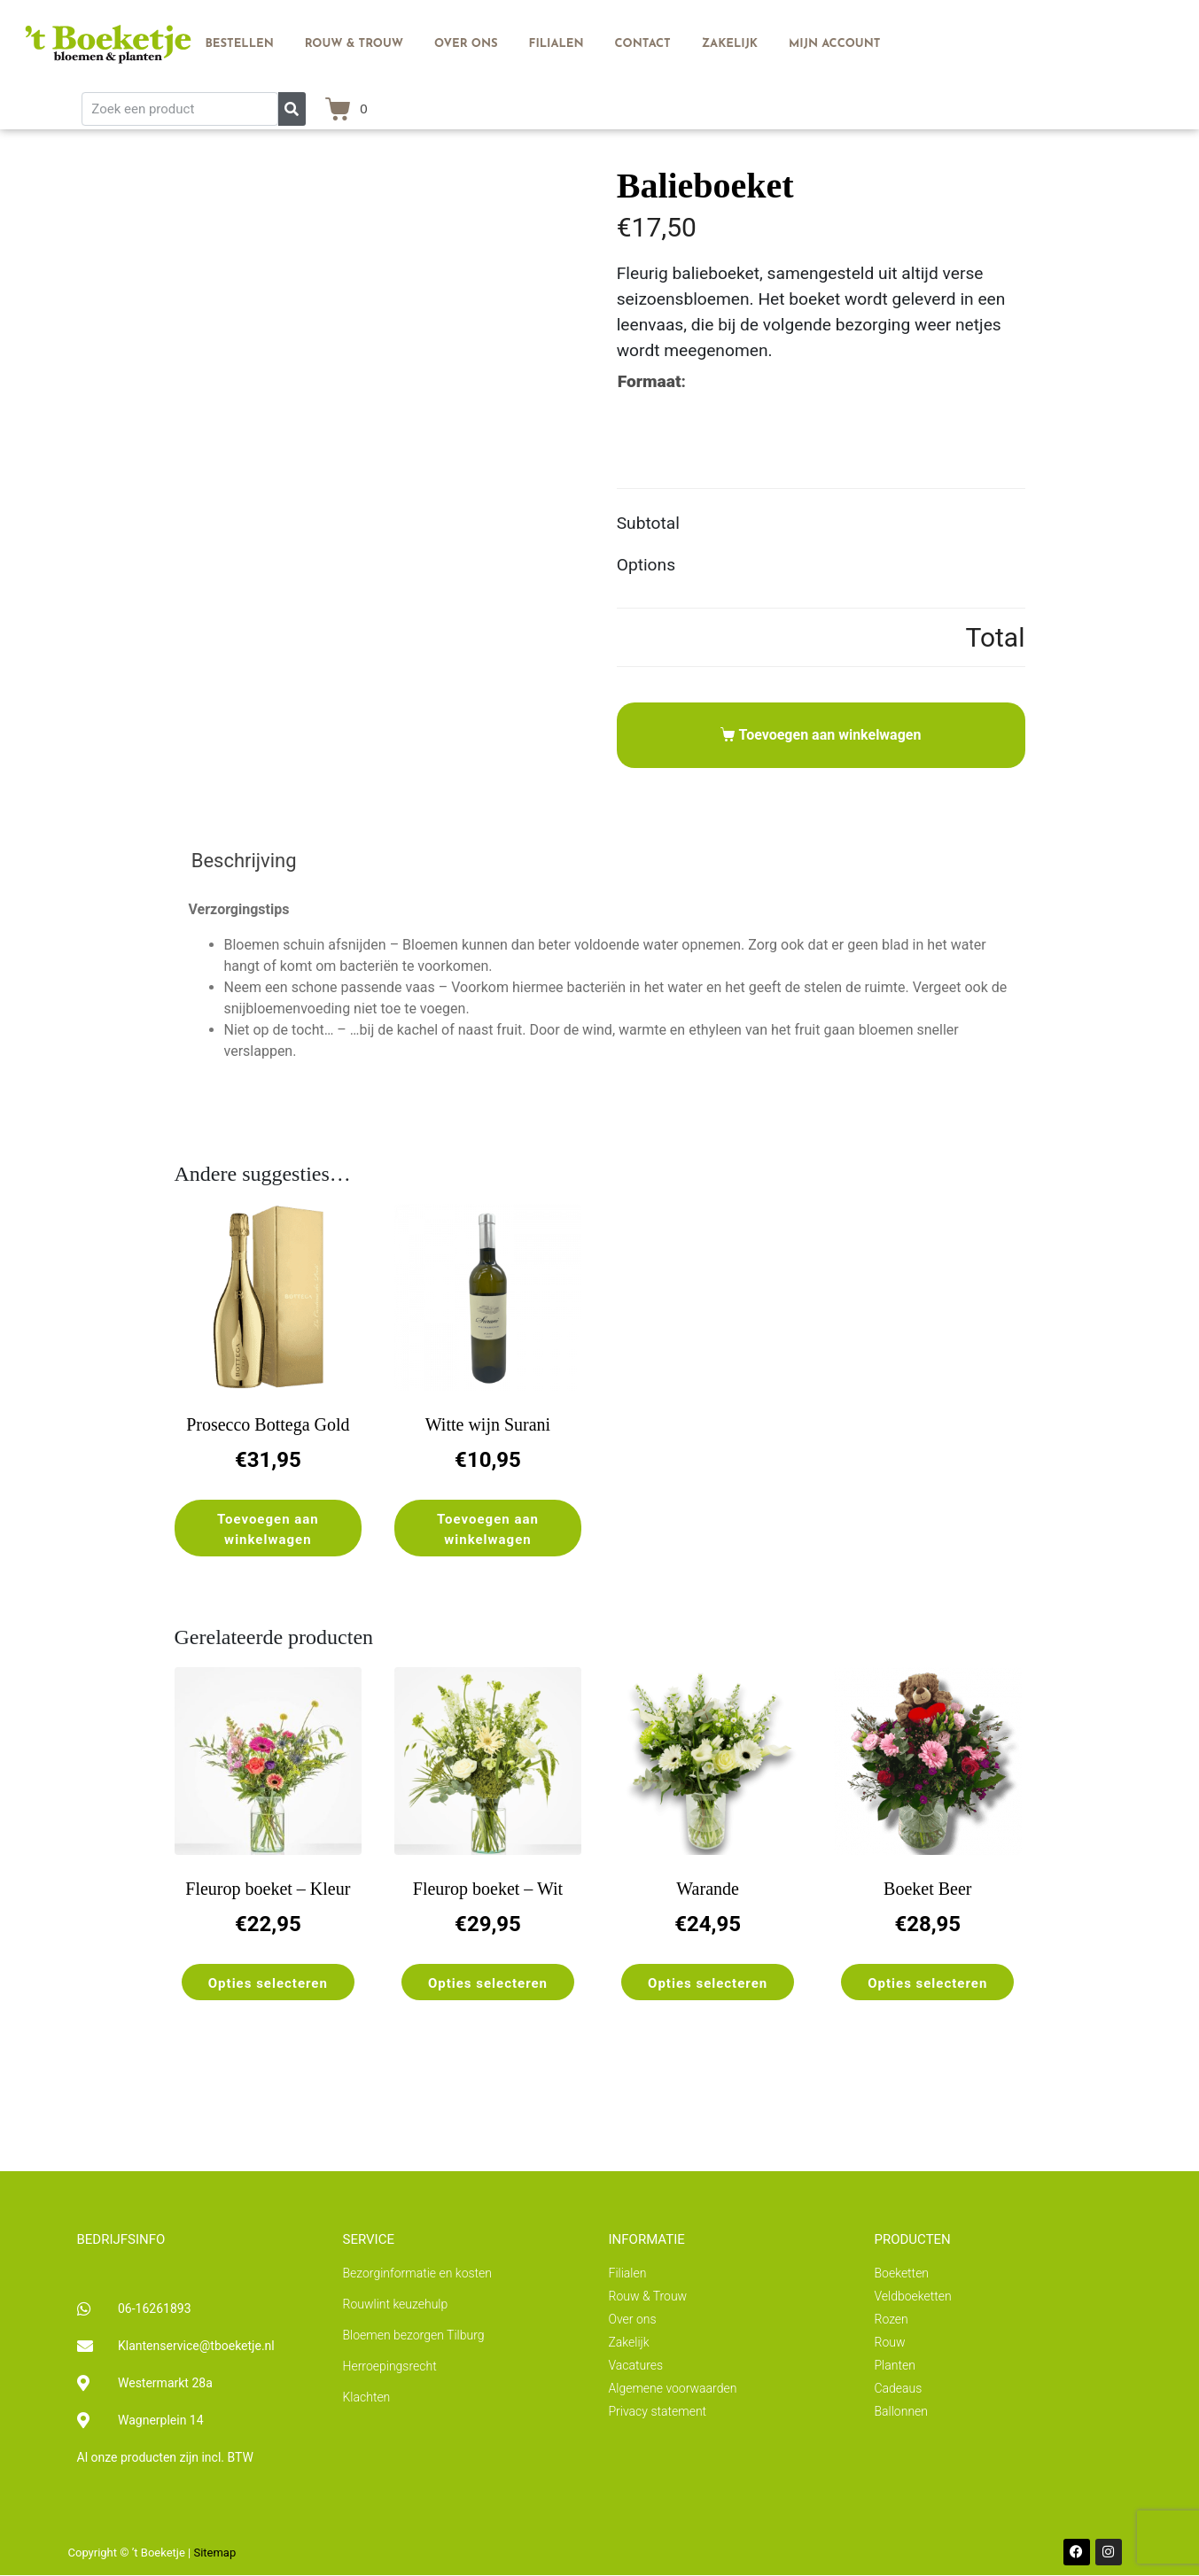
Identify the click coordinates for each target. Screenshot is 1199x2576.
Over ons (466, 44)
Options (646, 565)
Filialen (556, 44)
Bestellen (239, 44)
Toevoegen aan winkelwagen (830, 734)
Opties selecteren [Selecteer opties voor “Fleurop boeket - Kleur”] (268, 1983)
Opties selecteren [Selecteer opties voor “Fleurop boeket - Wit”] (488, 1983)
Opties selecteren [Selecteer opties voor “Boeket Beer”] (927, 1983)
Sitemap (214, 2552)
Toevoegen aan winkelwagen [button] (268, 1529)
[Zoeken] (292, 109)
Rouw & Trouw (354, 44)
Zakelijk (730, 44)
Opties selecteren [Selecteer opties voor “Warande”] (707, 1983)
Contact (643, 44)
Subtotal (648, 523)
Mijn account (834, 44)
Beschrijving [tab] (244, 861)
